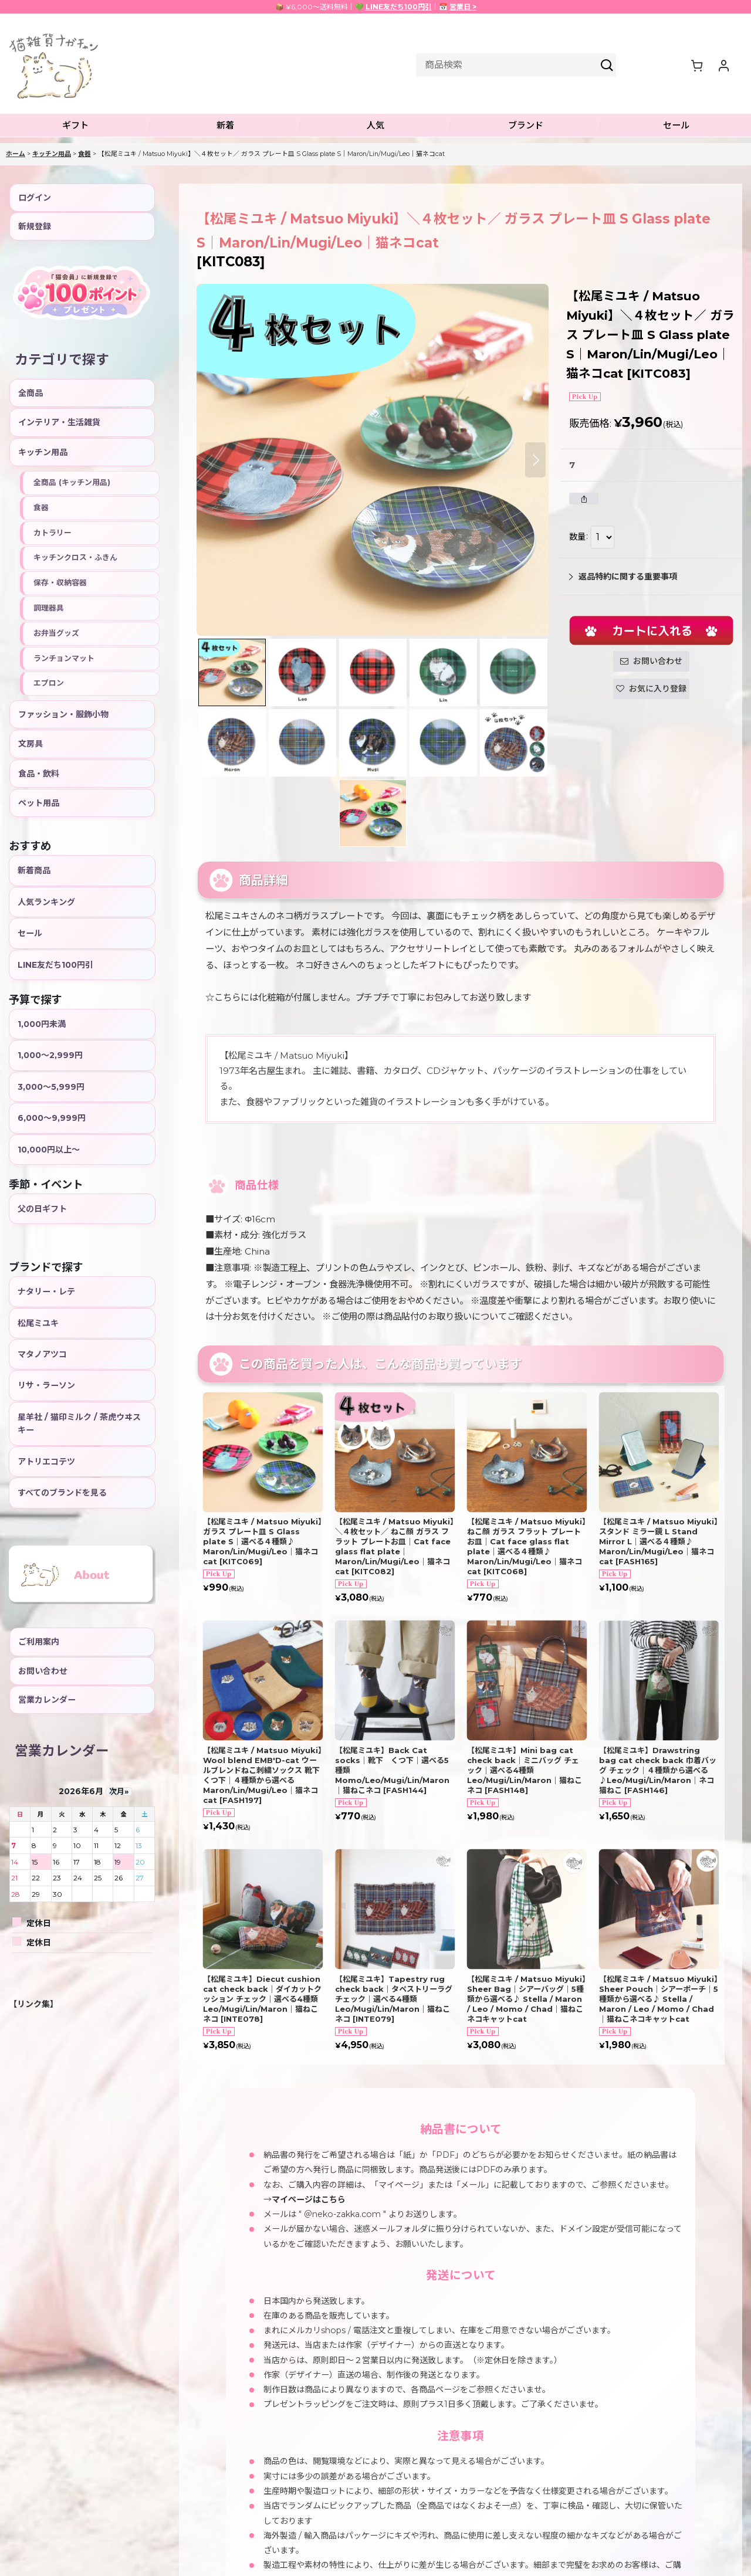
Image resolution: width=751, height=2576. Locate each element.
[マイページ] (723, 65)
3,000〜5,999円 (51, 1087)
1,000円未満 (42, 1024)
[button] (75, 126)
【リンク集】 (33, 2004)
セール (30, 933)
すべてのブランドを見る (62, 1492)
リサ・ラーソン (46, 1385)
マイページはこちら (309, 2199)
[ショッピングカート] (696, 65)
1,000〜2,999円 (50, 1055)
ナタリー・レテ (46, 1291)
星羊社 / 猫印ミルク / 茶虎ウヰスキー (79, 1423)
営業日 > (462, 6)
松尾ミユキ (38, 1323)
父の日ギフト (42, 1209)
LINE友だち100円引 (399, 6)
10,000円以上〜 (49, 1149)
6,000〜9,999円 (52, 1118)
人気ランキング (46, 902)
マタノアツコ (42, 1354)
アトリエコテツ (46, 1461)
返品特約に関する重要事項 (623, 576)
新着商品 (34, 870)
